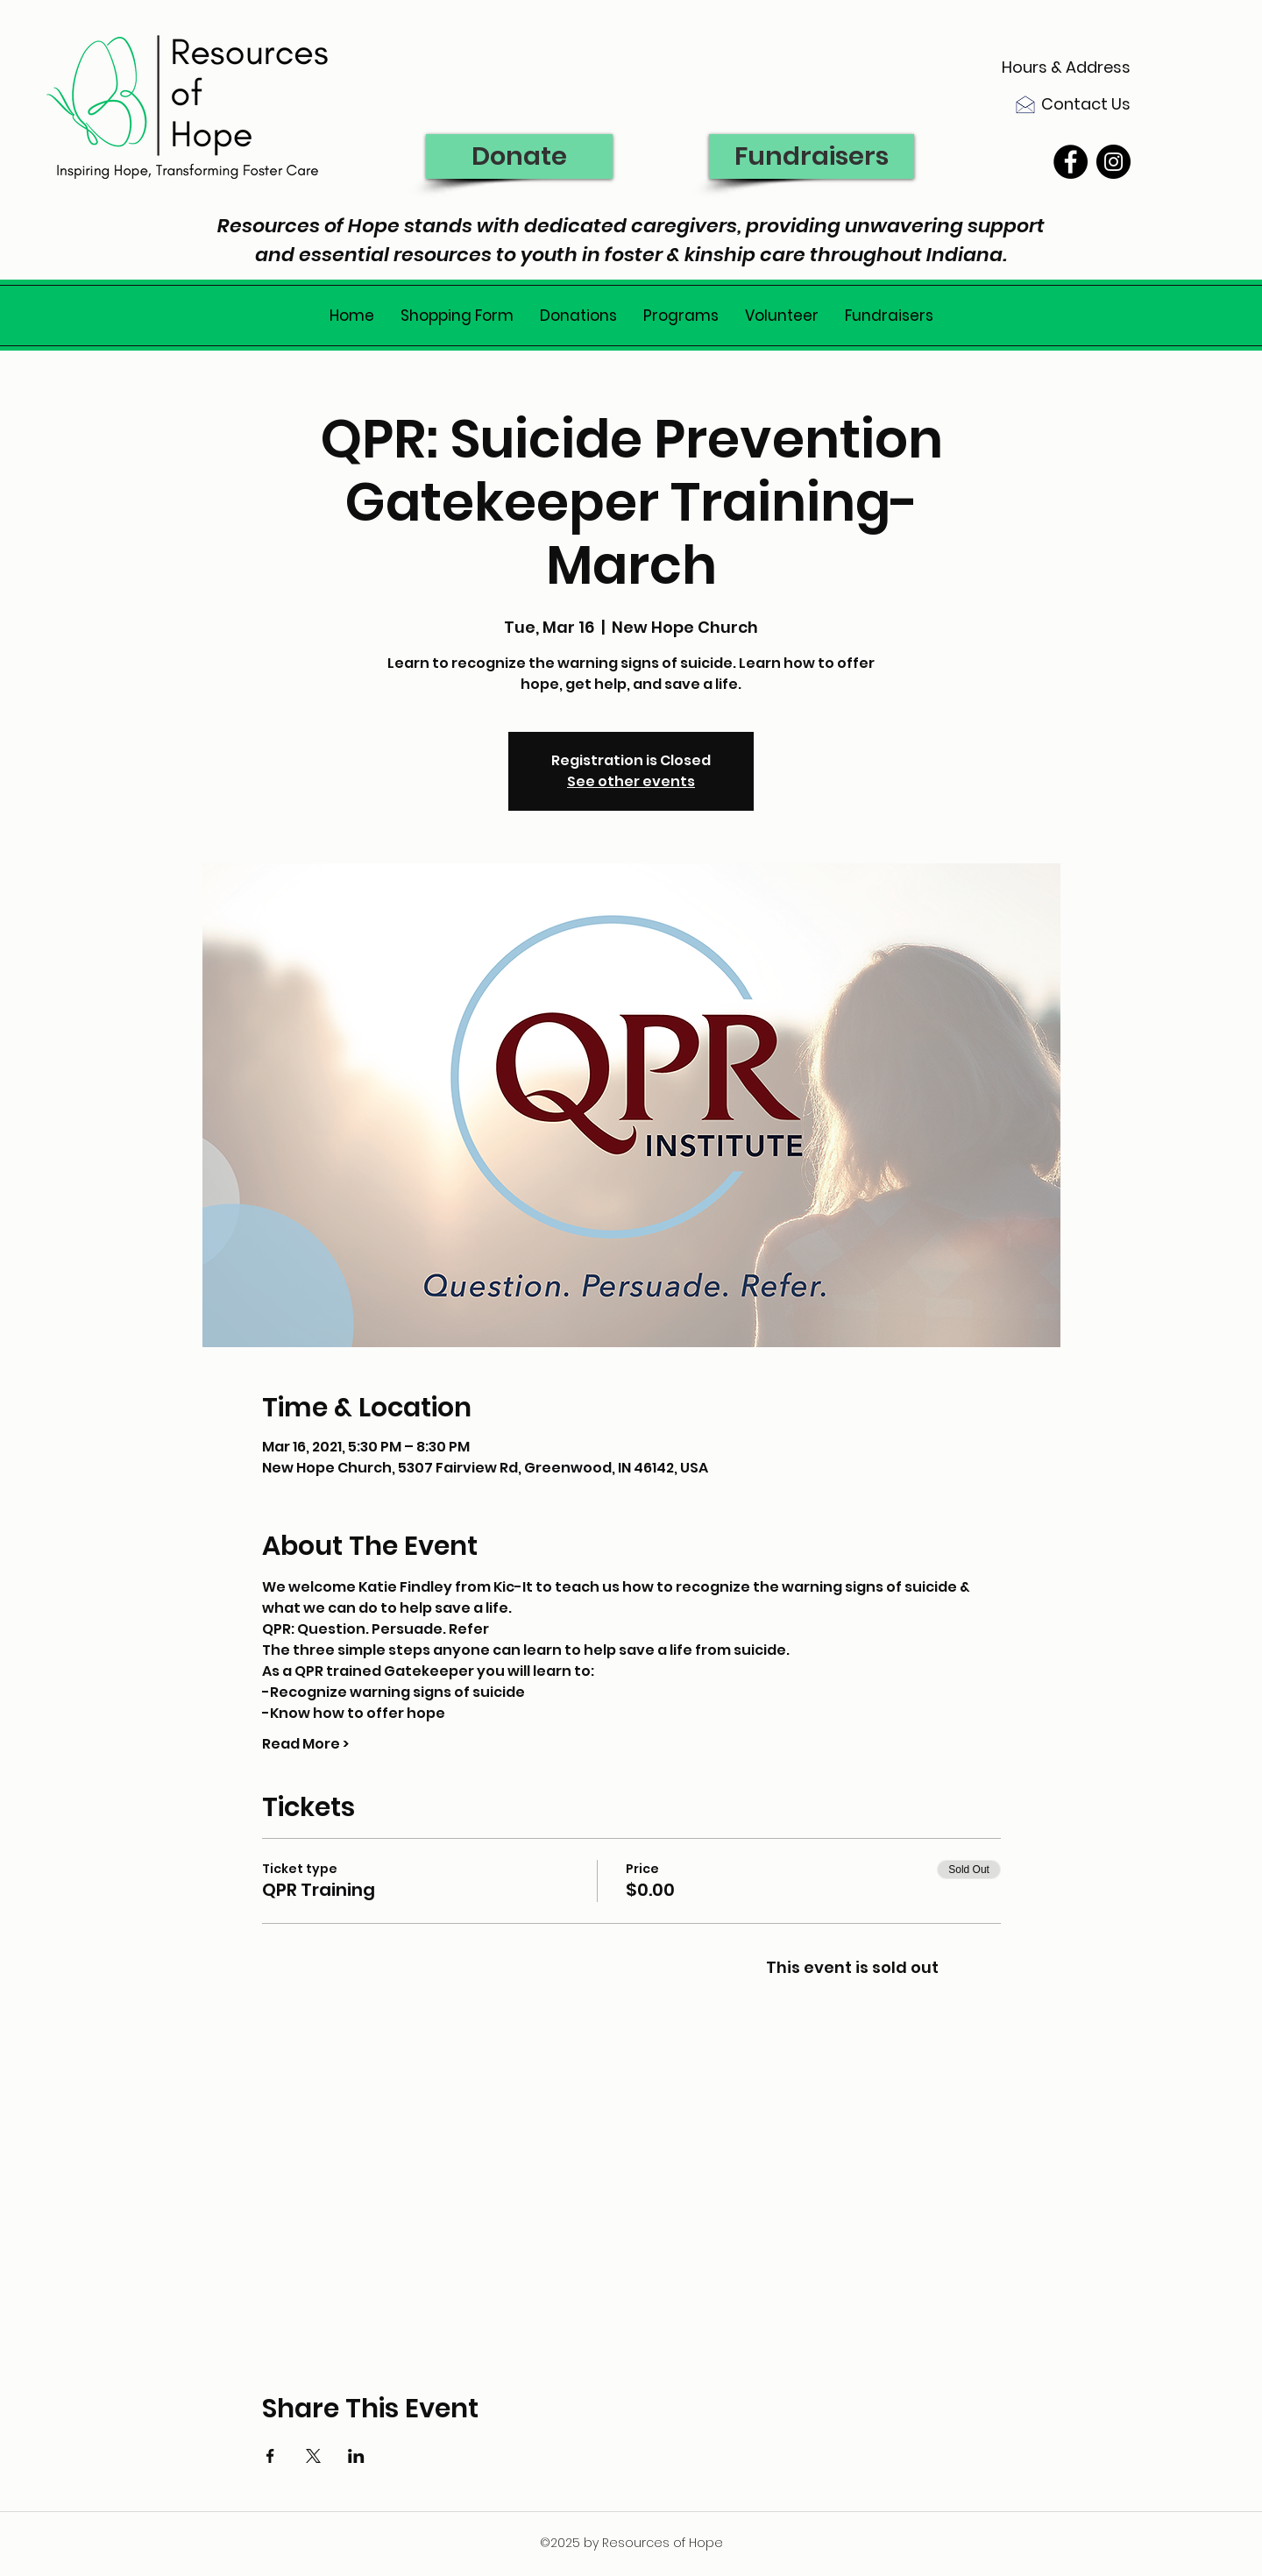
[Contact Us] (1065, 104)
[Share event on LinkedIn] (356, 2456)
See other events (631, 781)
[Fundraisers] (811, 156)
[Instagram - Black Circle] (1113, 162)
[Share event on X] (313, 2456)
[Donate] (519, 156)
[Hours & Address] (1065, 67)
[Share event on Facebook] (270, 2456)
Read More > (305, 1744)
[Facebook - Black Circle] (1070, 162)
